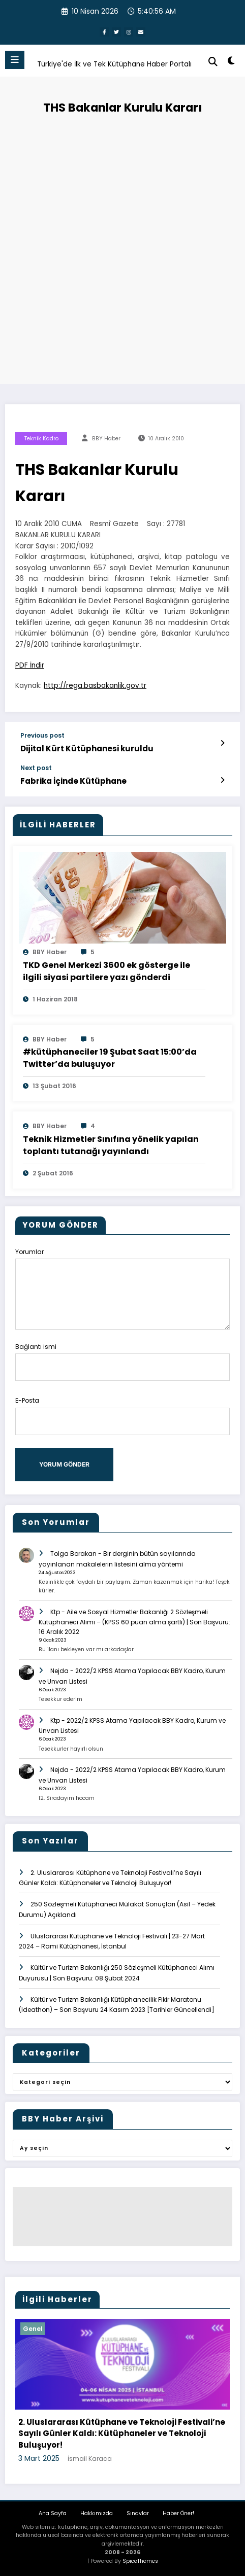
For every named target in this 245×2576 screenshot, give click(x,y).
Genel (33, 2328)
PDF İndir (29, 665)
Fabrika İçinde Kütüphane (73, 781)
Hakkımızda (96, 2513)
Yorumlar (122, 1288)
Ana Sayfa (53, 2513)
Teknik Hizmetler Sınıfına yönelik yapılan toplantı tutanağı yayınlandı (111, 1145)
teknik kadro (41, 438)
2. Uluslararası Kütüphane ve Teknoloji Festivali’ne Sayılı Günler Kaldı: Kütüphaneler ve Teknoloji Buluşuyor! (121, 2433)
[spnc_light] (231, 63)
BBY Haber (106, 438)
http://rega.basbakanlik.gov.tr (95, 685)
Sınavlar (138, 2513)
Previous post (42, 735)
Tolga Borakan (73, 1553)
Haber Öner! (178, 2513)
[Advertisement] (122, 246)
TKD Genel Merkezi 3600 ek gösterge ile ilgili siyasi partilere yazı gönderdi (106, 971)
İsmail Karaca (90, 2458)
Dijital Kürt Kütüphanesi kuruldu (87, 748)
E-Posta (122, 1415)
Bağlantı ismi (122, 1361)
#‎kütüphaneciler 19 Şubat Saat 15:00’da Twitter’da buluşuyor (110, 1058)
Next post (36, 767)
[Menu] (14, 60)
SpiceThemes (140, 2560)
